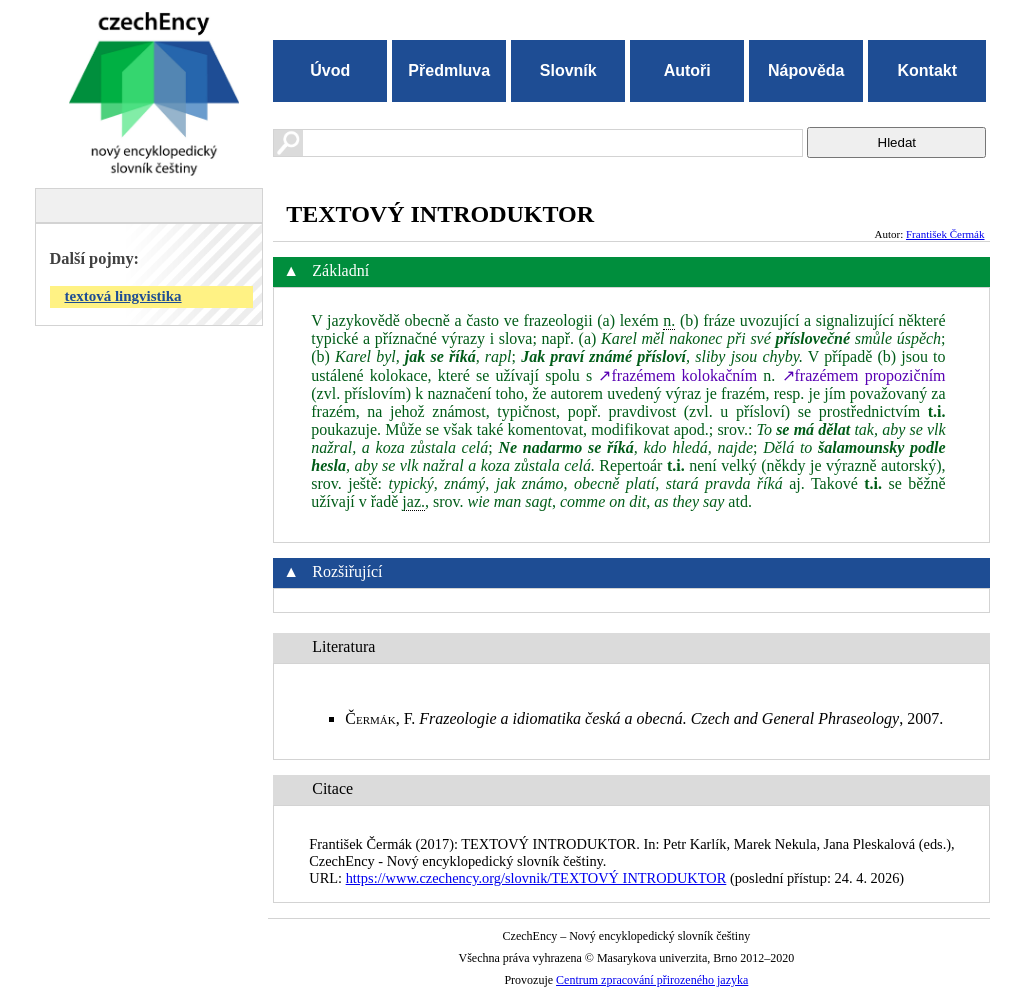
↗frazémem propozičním (864, 375)
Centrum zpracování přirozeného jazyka (652, 980)
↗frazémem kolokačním (677, 375)
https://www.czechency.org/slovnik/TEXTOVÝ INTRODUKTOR (536, 878)
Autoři (687, 70)
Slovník (568, 70)
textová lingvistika (123, 296)
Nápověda (806, 70)
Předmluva (449, 70)
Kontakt (927, 70)
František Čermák (945, 234)
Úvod (330, 70)
